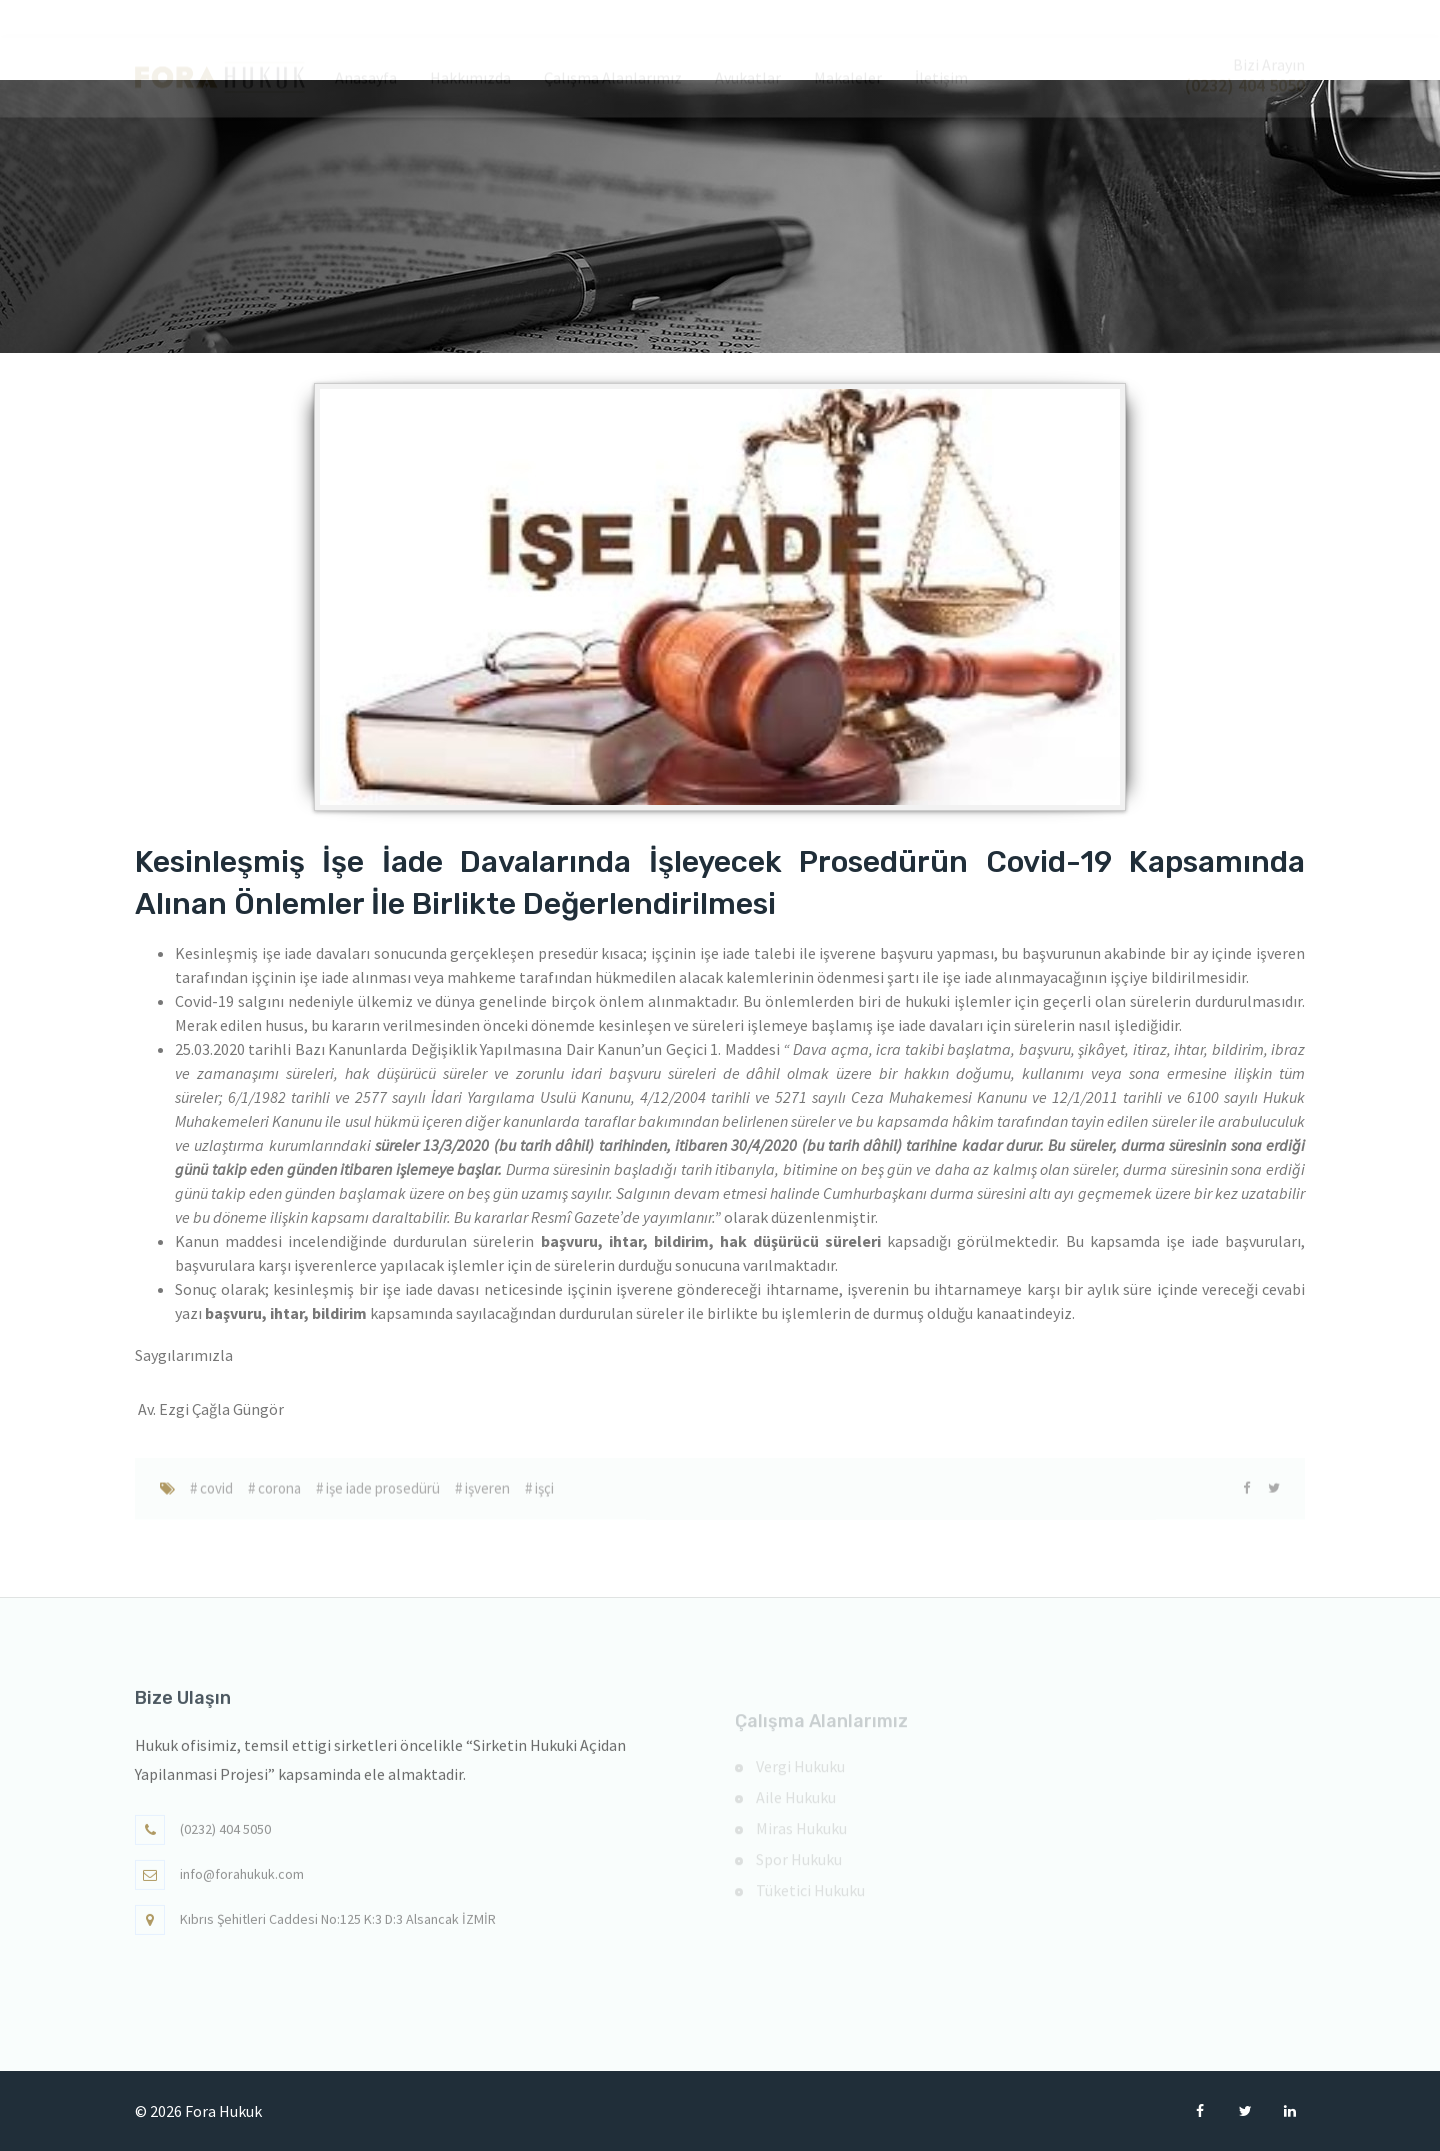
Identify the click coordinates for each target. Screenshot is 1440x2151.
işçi (543, 1499)
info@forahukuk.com (242, 1885)
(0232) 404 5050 (225, 1840)
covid (215, 1499)
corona (278, 1499)
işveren (486, 1499)
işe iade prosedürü (381, 1499)
